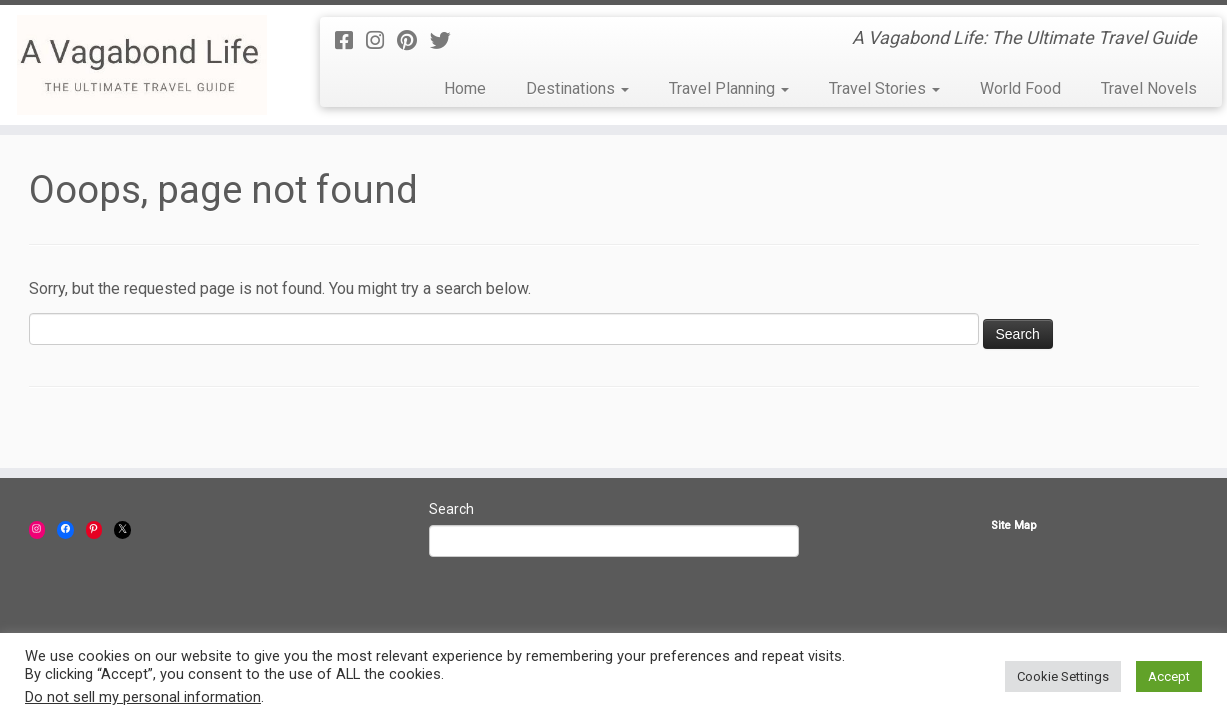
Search (451, 509)
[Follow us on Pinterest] (413, 41)
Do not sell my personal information (143, 697)
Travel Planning (729, 88)
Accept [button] (1169, 676)
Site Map (1014, 525)
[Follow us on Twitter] (447, 41)
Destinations (577, 88)
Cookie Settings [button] (1063, 676)
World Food (1020, 88)
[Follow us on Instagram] (381, 41)
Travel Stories (884, 88)
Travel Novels (1149, 88)
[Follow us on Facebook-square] (350, 41)
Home (465, 88)
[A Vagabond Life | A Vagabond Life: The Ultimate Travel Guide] (141, 65)
